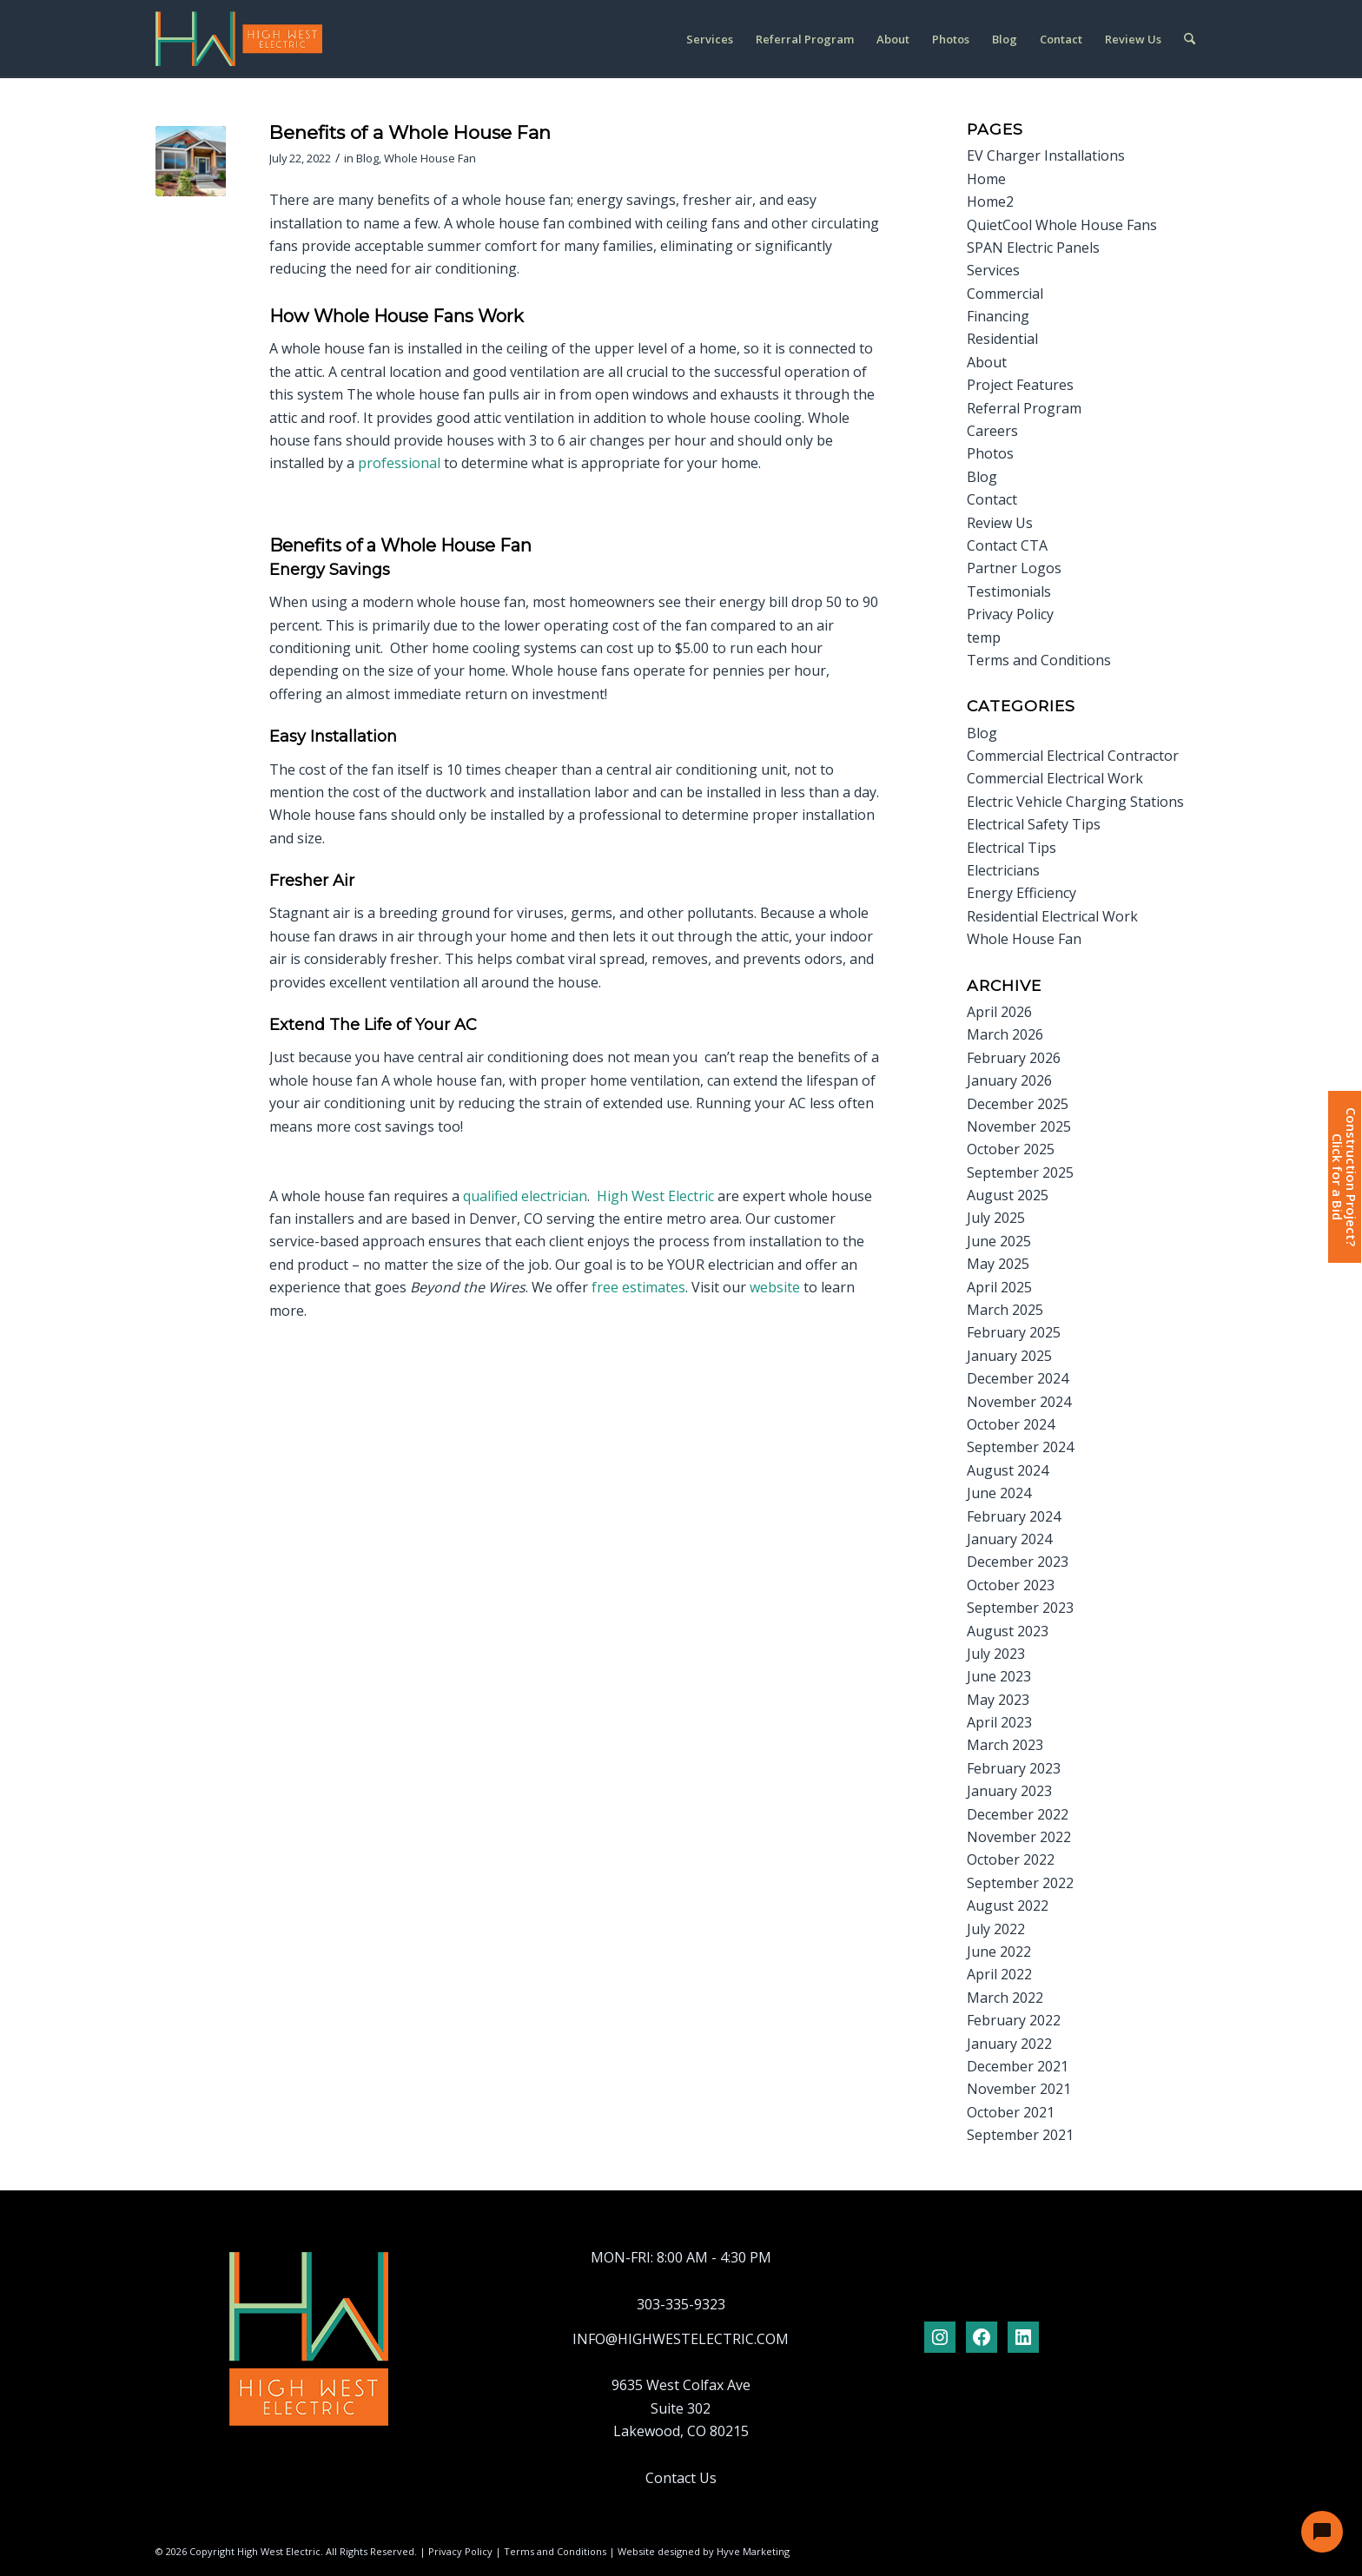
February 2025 (1014, 1332)
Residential (1002, 338)
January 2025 (1009, 1355)
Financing (998, 316)
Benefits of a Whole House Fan (410, 132)
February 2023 (1014, 1768)
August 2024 (1007, 1470)
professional (399, 462)
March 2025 (1005, 1309)
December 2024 (1017, 1378)
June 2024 (999, 1493)
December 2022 (1017, 1814)
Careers (992, 430)
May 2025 (998, 1263)
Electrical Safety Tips (1034, 824)
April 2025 (999, 1287)
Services (993, 270)
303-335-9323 (681, 2304)
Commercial (1005, 293)
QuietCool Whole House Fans (1062, 224)
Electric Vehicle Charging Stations (1075, 801)
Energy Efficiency (1021, 892)
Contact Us (681, 2477)
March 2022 (1005, 1997)
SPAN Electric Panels (1033, 247)
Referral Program (1024, 408)
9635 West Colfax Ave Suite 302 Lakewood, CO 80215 (681, 2408)
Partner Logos (1014, 568)
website (775, 1287)
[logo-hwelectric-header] (238, 39)
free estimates (638, 1287)
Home (986, 178)
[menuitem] (709, 39)
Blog (367, 158)
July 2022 (996, 1929)
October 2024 (1011, 1424)
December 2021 (1017, 2066)
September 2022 (1020, 1882)
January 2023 (1009, 1790)
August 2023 (1007, 1631)
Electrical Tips (1011, 847)
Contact (992, 499)
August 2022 (1007, 1905)
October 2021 (1011, 2112)
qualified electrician (525, 1195)
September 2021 (1020, 2134)
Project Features (1020, 384)
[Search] (1190, 39)
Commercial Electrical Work (1055, 778)
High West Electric (655, 1195)
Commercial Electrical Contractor (1073, 755)
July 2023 (996, 1653)
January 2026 (1009, 1080)
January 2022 (1009, 2043)
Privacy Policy (1010, 614)
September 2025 (1020, 1172)
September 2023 (1020, 1607)
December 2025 (1017, 1103)
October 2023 (1011, 1585)
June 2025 (999, 1241)
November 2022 (1019, 1836)
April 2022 (999, 1974)
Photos (990, 453)
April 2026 (999, 1011)
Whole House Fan (430, 158)
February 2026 (1014, 1057)
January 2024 (1009, 1539)
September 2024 (1020, 1446)
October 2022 (1011, 1859)
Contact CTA (1007, 545)
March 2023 (1005, 1744)
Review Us (1000, 522)
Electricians (1003, 870)
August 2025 (1007, 1195)
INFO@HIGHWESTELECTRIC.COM (680, 2338)
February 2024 (1014, 1516)
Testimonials (1009, 591)
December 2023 (1017, 1561)
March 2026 (1005, 1034)
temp (984, 637)
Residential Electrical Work (1052, 916)
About (987, 362)
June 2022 (999, 1951)
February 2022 (1014, 2020)
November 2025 (1019, 1126)
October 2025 (1011, 1149)
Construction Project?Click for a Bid (1344, 1176)
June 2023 (999, 1676)
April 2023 (999, 1722)
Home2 (990, 201)
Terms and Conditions (1039, 660)
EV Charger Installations (1046, 155)
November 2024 (1019, 1401)
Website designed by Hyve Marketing (704, 2551)
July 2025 (996, 1217)
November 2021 (1019, 2088)
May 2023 (998, 1699)
